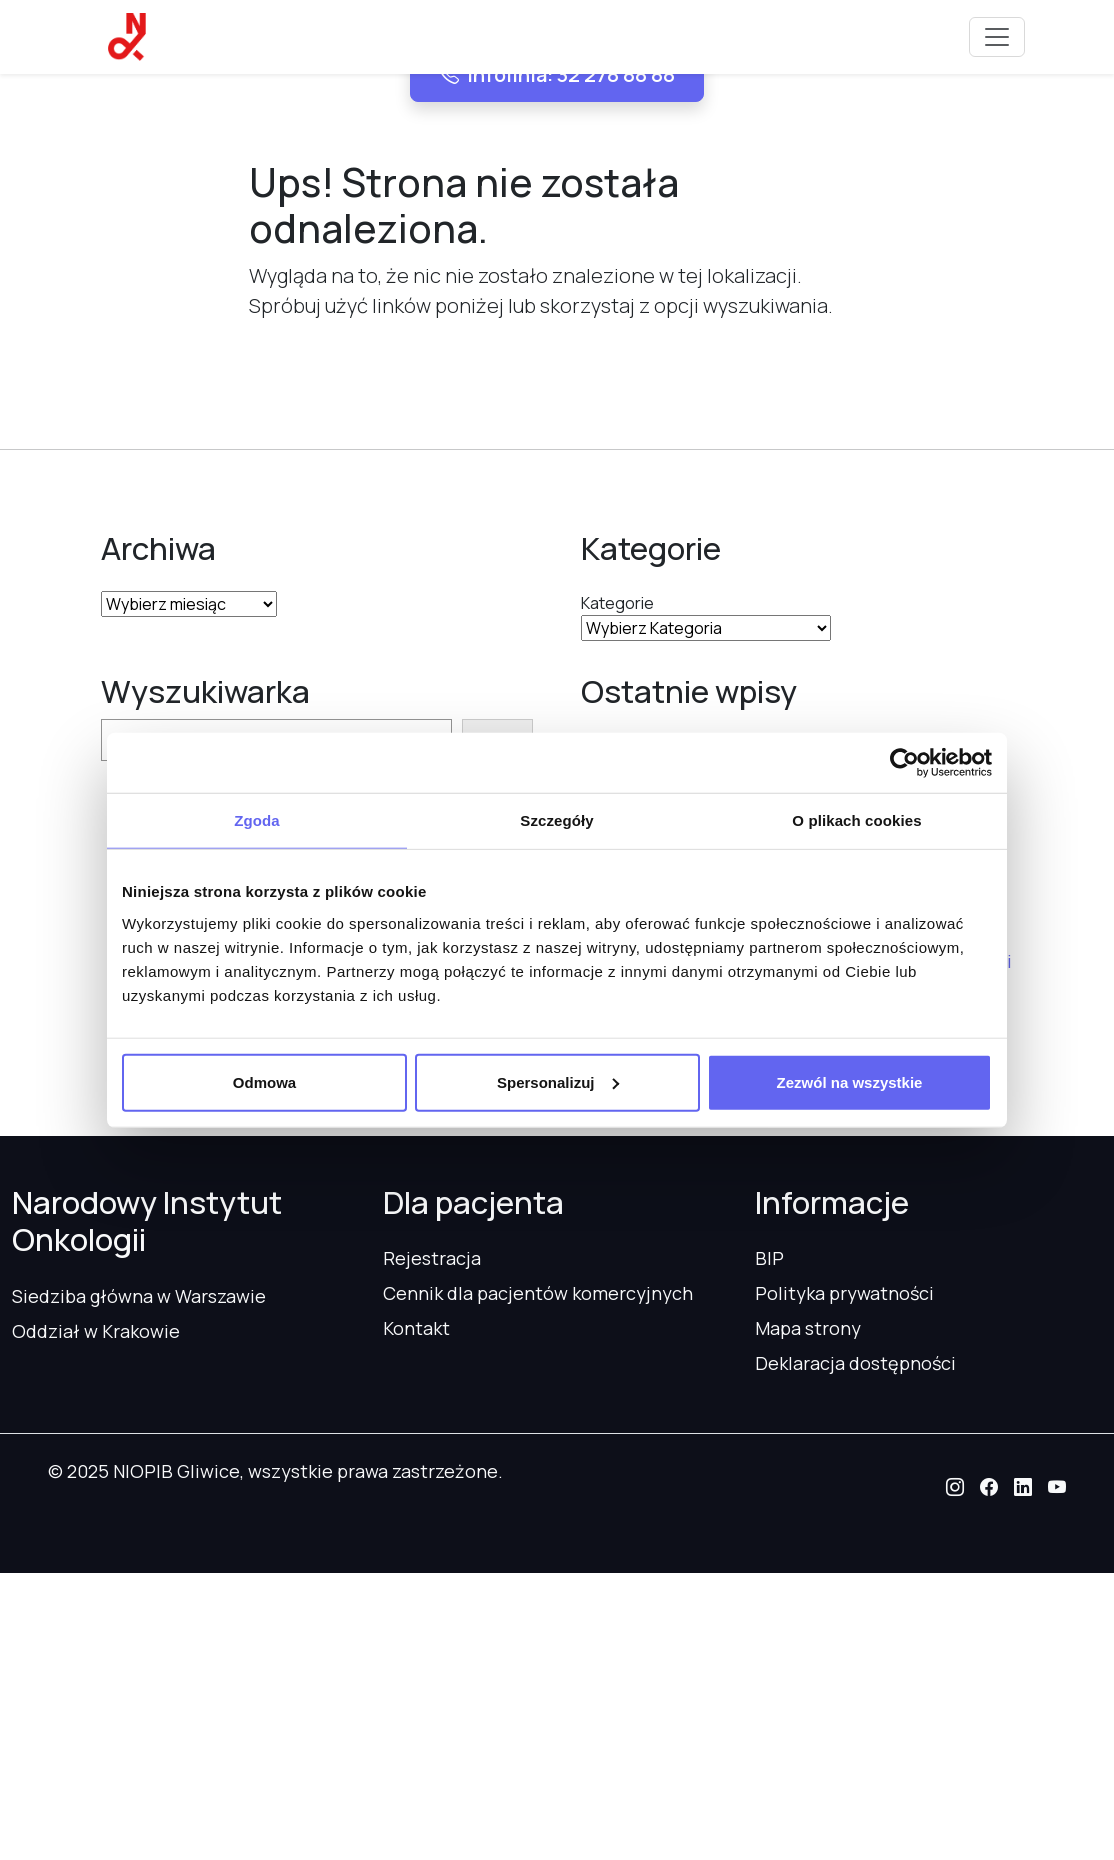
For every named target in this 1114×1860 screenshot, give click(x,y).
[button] (955, 1487)
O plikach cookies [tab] (856, 820)
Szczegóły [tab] (556, 820)
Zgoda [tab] (257, 820)
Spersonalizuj (558, 1081)
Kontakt (416, 1328)
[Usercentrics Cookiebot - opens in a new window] (904, 763)
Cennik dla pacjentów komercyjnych (538, 1293)
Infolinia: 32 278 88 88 (557, 74)
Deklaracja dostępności (855, 1363)
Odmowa (264, 1081)
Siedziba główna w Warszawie (139, 1296)
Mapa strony (808, 1328)
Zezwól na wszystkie (850, 1081)
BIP (769, 1258)
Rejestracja (432, 1258)
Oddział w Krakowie (96, 1331)
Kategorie (617, 603)
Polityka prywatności (844, 1293)
